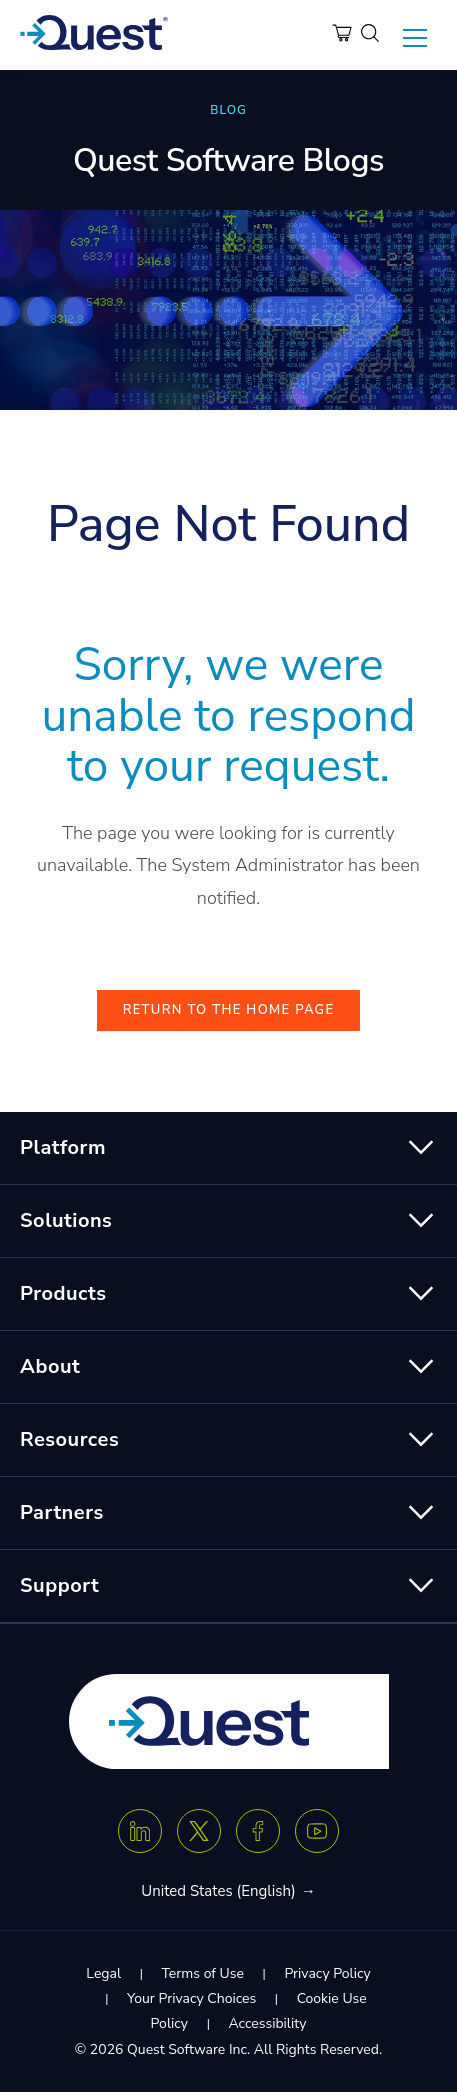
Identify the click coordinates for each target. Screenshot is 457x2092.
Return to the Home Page (229, 1010)
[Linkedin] (140, 1831)
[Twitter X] (199, 1831)
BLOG (228, 110)
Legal (103, 1973)
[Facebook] (258, 1831)
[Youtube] (317, 1831)
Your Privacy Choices (191, 1998)
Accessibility (267, 2023)
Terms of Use (203, 1973)
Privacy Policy (327, 1973)
